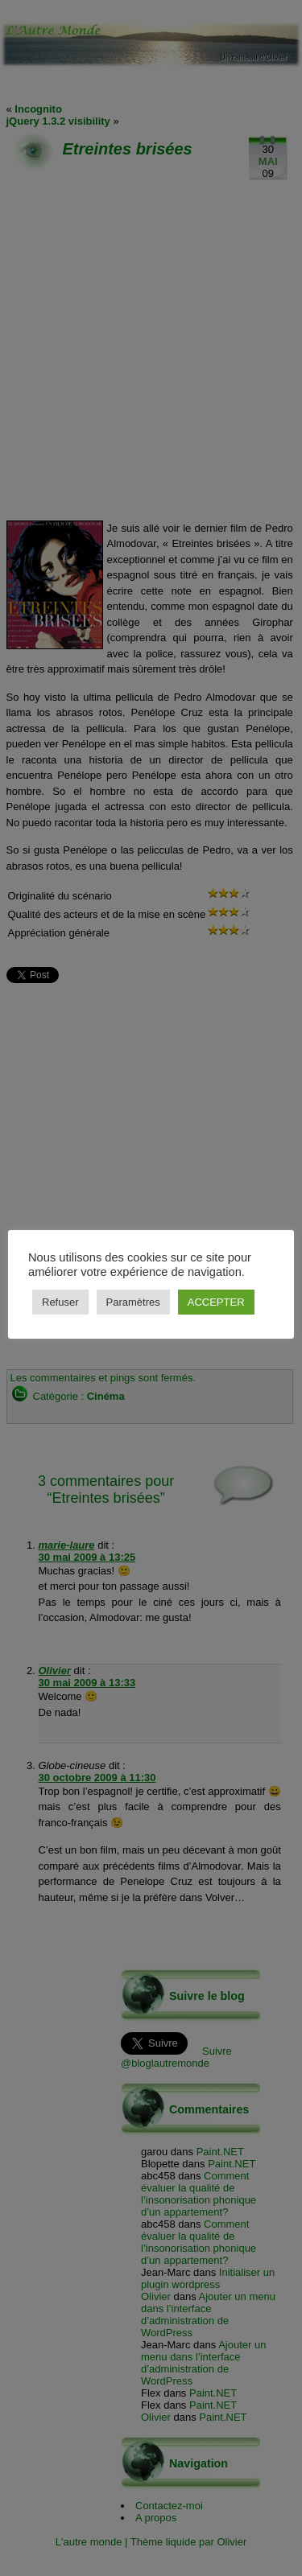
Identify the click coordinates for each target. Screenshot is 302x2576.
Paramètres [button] (133, 1302)
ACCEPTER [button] (216, 1302)
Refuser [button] (60, 1302)
